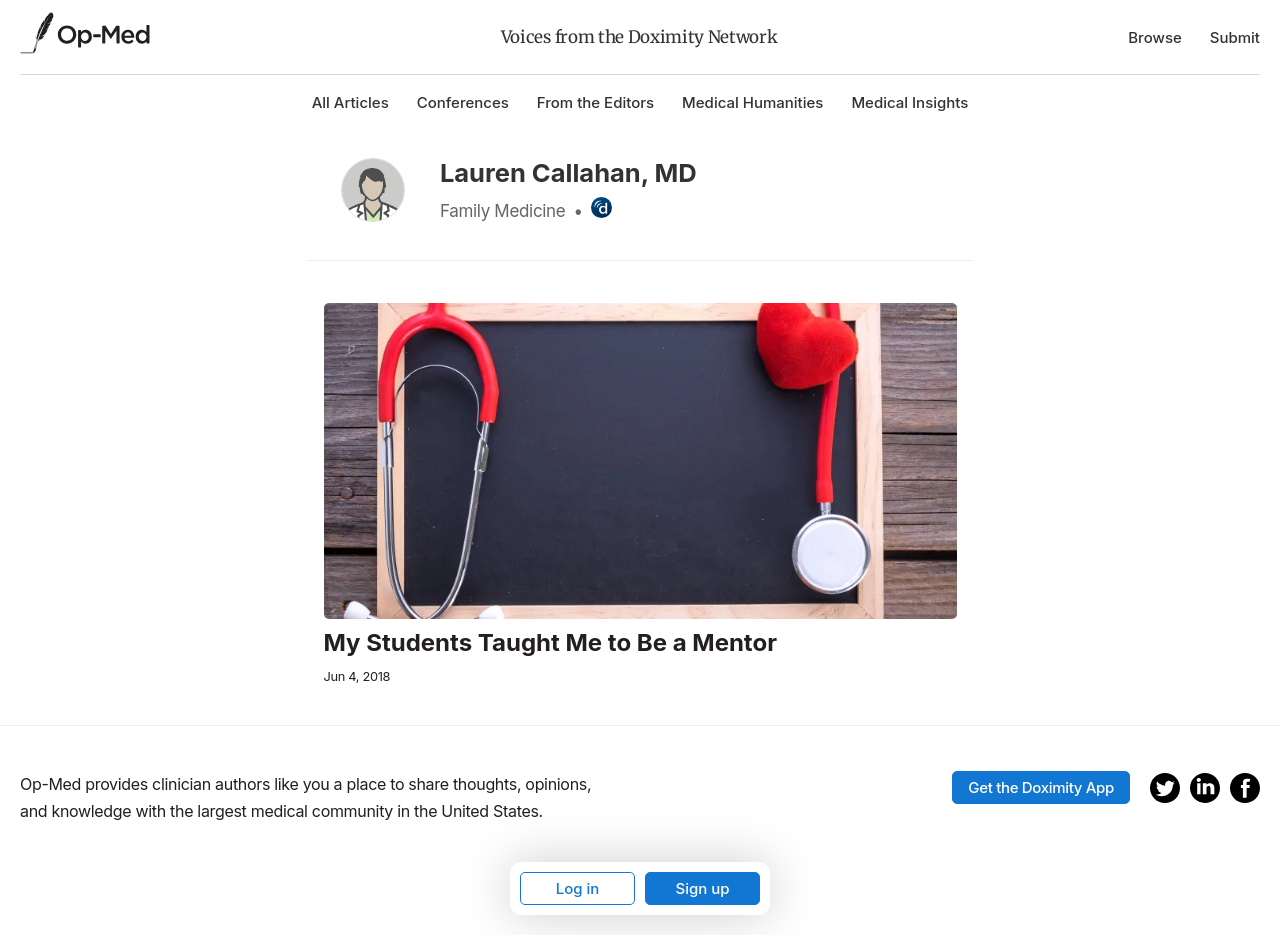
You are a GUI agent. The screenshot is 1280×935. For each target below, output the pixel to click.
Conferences (463, 102)
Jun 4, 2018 (357, 676)
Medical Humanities (752, 102)
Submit (1235, 37)
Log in (578, 888)
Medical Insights (909, 102)
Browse (1155, 37)
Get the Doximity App (1041, 787)
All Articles (350, 102)
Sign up (702, 888)
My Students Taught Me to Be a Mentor (550, 643)
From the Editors (595, 102)
